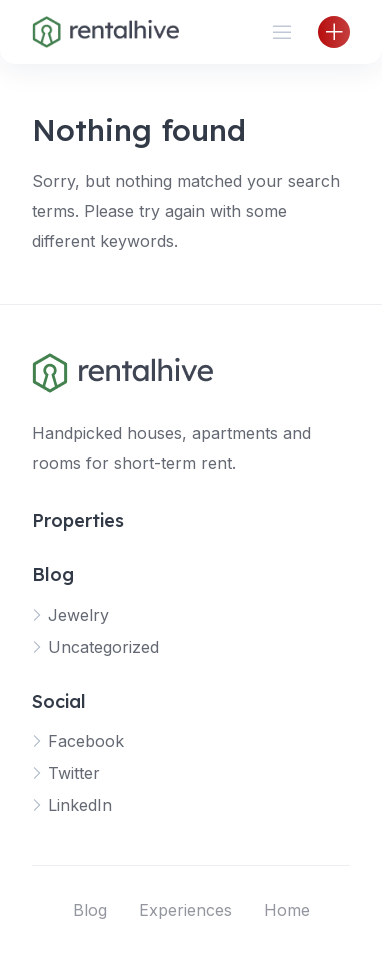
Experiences (185, 910)
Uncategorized (103, 647)
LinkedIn (80, 805)
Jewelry (78, 615)
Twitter (74, 773)
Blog (90, 910)
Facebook (86, 741)
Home (287, 910)
